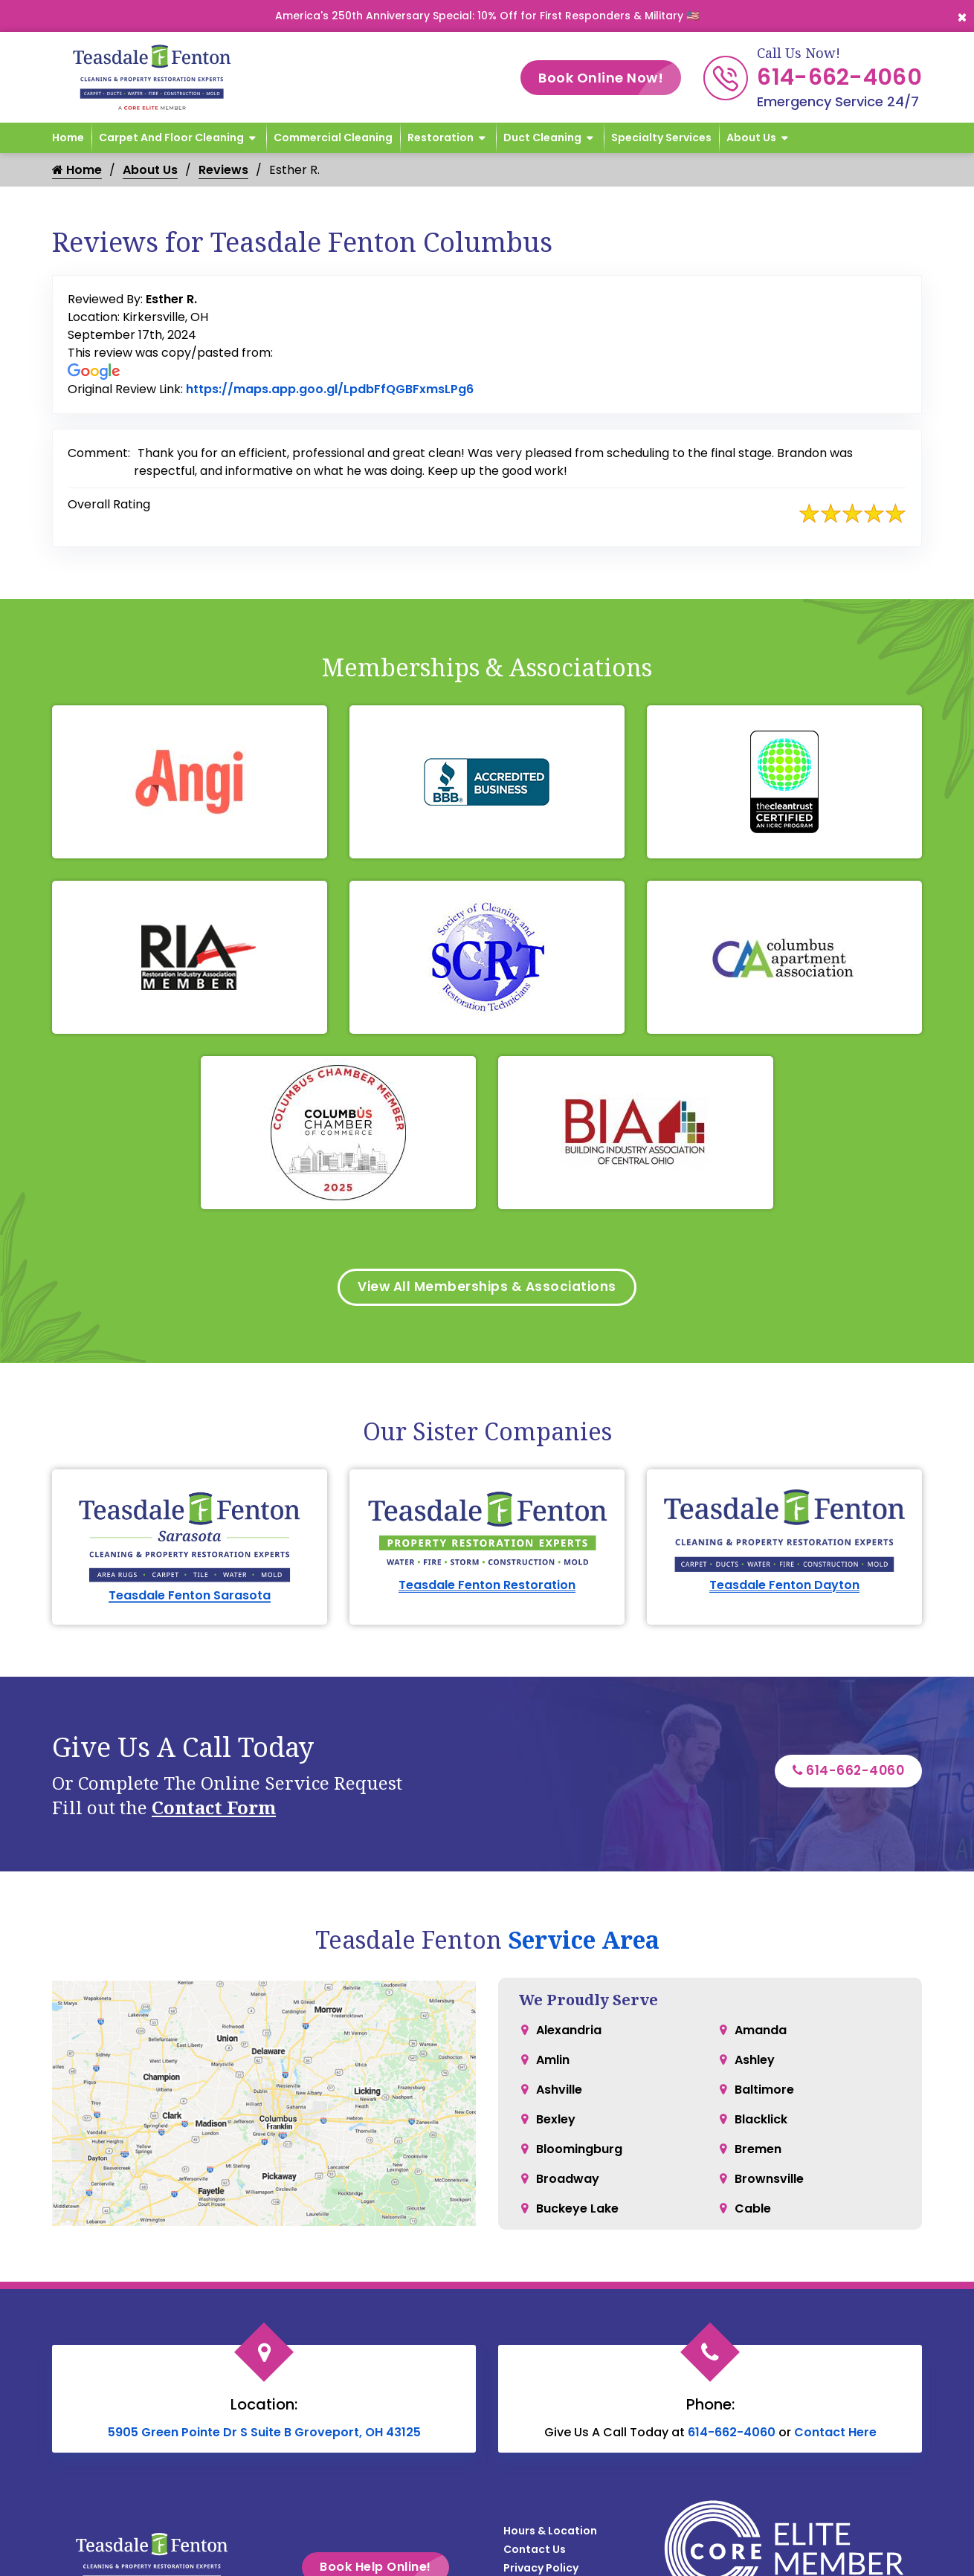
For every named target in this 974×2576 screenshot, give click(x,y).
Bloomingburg (579, 2151)
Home (68, 137)
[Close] (962, 16)
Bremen (758, 2151)
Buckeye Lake (577, 2210)
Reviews (223, 169)
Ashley (755, 2062)
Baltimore (764, 2091)
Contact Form (214, 1809)
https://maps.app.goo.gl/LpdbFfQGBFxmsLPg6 (330, 389)
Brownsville (769, 2181)
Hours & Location (550, 2532)
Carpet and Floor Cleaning (171, 137)
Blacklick (761, 2121)
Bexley (555, 2121)
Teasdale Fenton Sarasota (190, 1597)
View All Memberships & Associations (487, 1288)
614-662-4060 (839, 77)
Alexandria (569, 2032)
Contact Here (835, 2434)
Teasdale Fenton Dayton (784, 1587)
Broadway (567, 2181)
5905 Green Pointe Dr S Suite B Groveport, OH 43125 (264, 2434)
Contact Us (534, 2551)
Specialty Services (661, 137)
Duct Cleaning (542, 137)
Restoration (440, 137)
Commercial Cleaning (333, 137)
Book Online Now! (609, 77)
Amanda (761, 2032)
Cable (753, 2210)
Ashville (559, 2091)
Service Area (583, 1942)
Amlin (553, 2062)
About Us (751, 137)
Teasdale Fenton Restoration (487, 1587)
